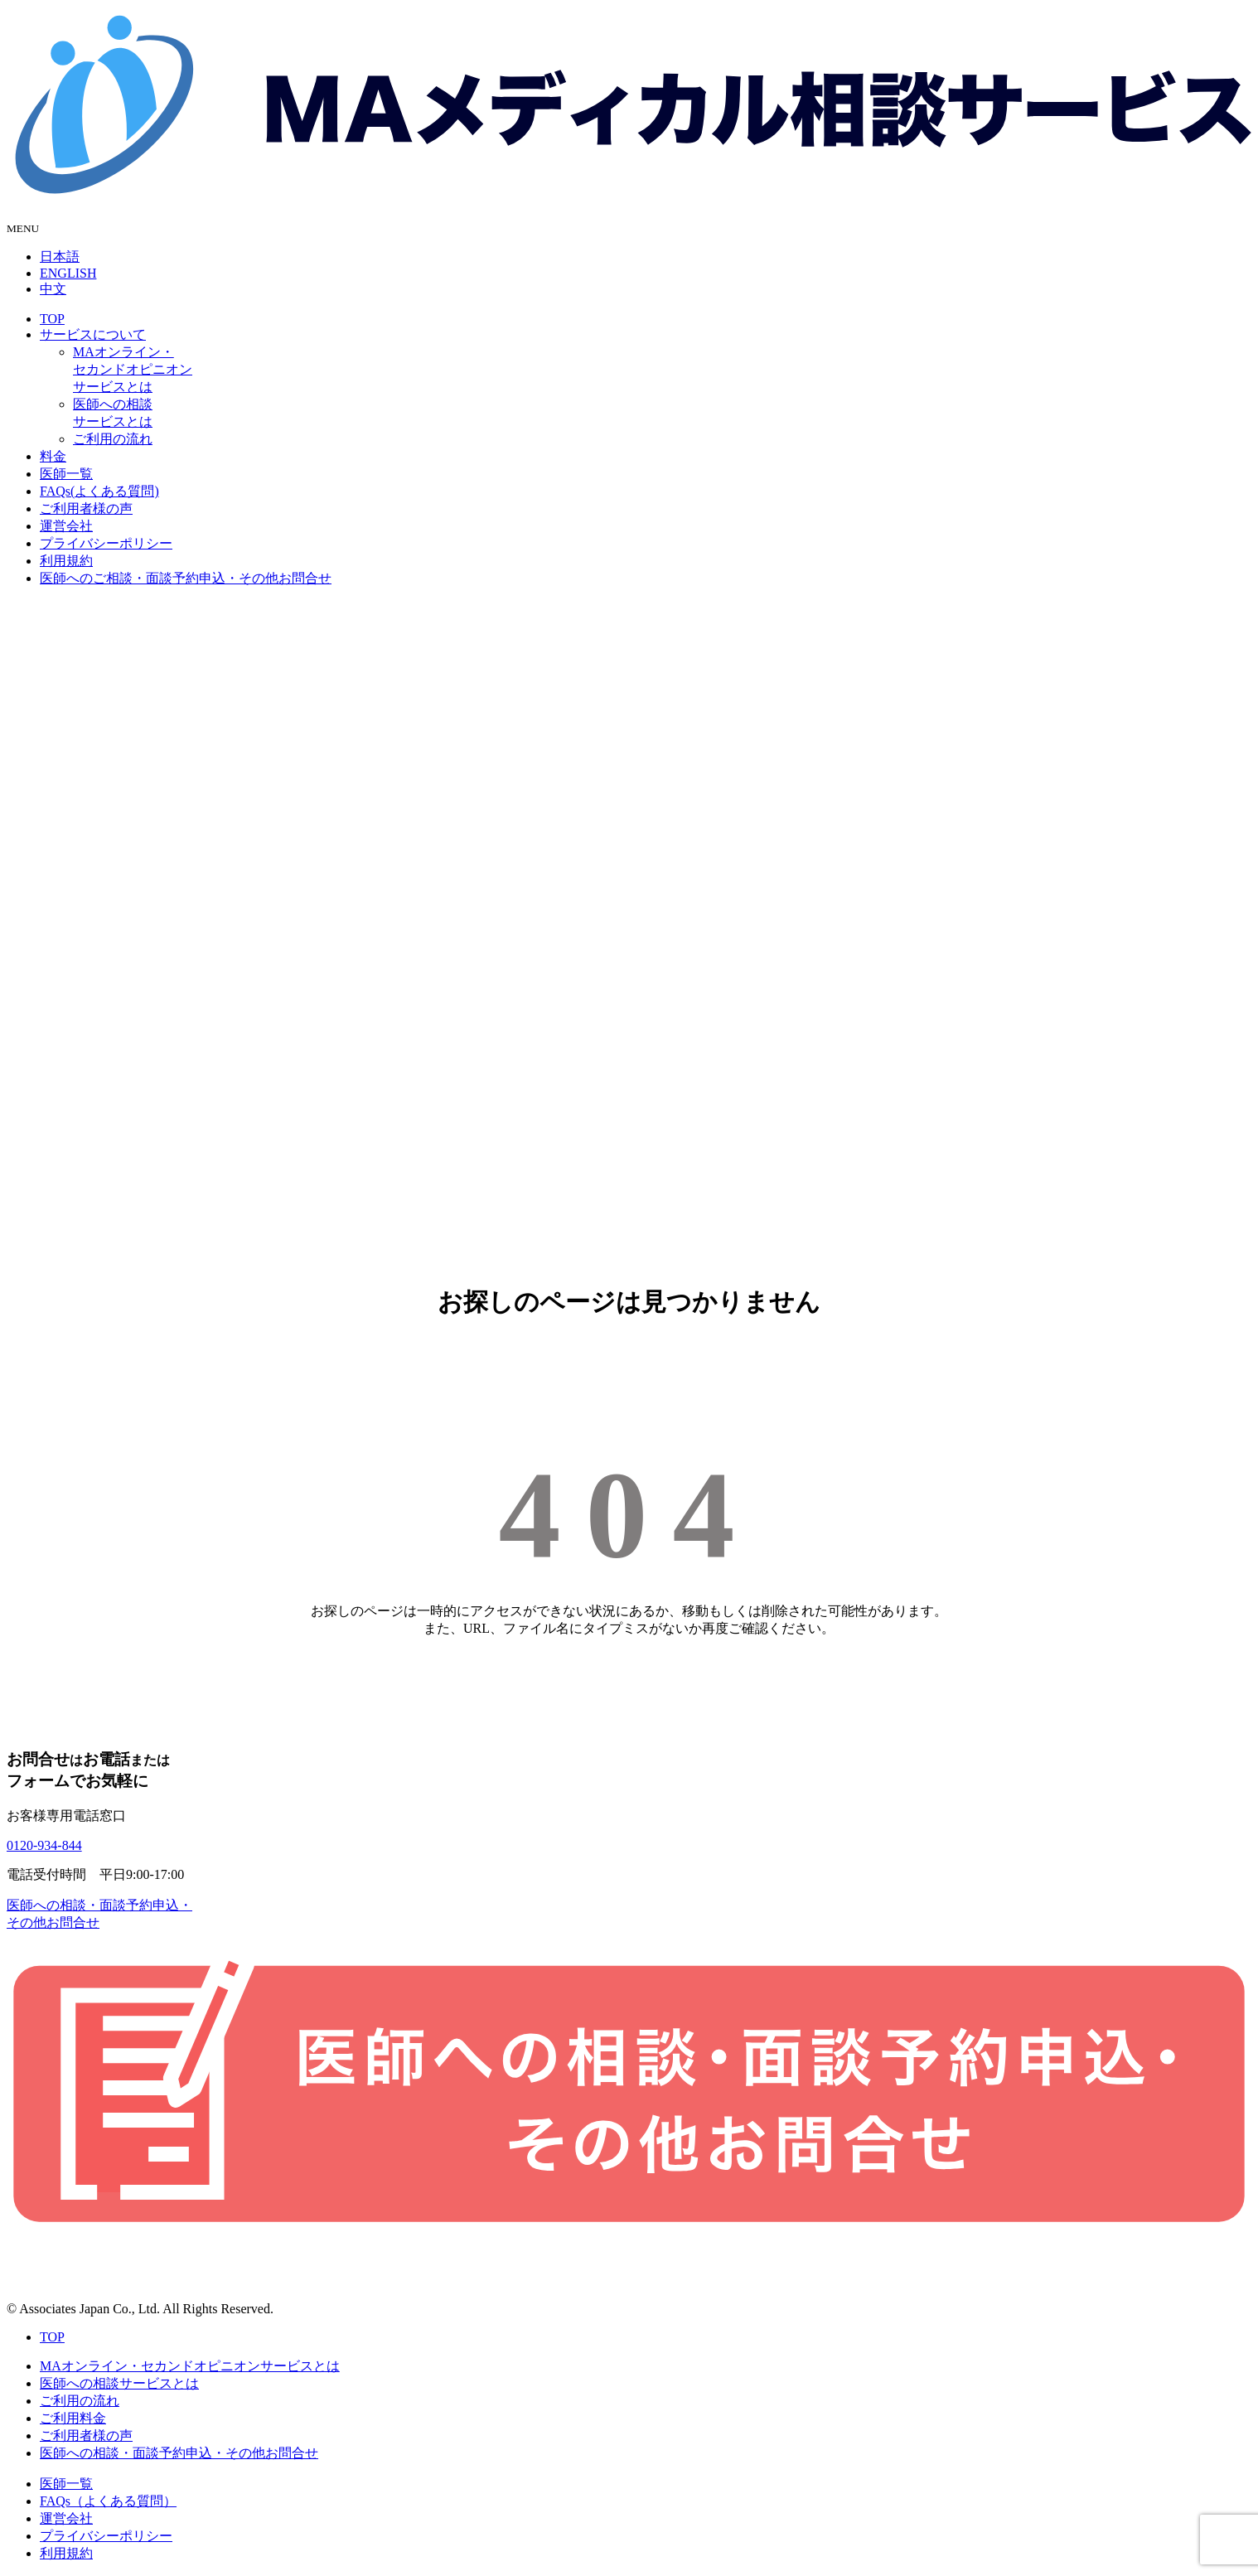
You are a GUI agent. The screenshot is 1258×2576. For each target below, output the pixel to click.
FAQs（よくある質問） (108, 2501)
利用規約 (66, 561)
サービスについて (93, 334)
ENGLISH (68, 273)
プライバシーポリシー (106, 543)
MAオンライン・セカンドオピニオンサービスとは (132, 369)
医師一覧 (66, 474)
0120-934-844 (44, 1845)
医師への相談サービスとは (119, 2383)
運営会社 (66, 526)
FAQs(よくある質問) (99, 491)
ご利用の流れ (112, 439)
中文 (53, 289)
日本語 (60, 256)
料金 (53, 456)
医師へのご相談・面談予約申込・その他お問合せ (185, 578)
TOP (52, 319)
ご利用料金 (73, 2418)
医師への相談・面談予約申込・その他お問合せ (179, 2453)
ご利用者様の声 (86, 508)
